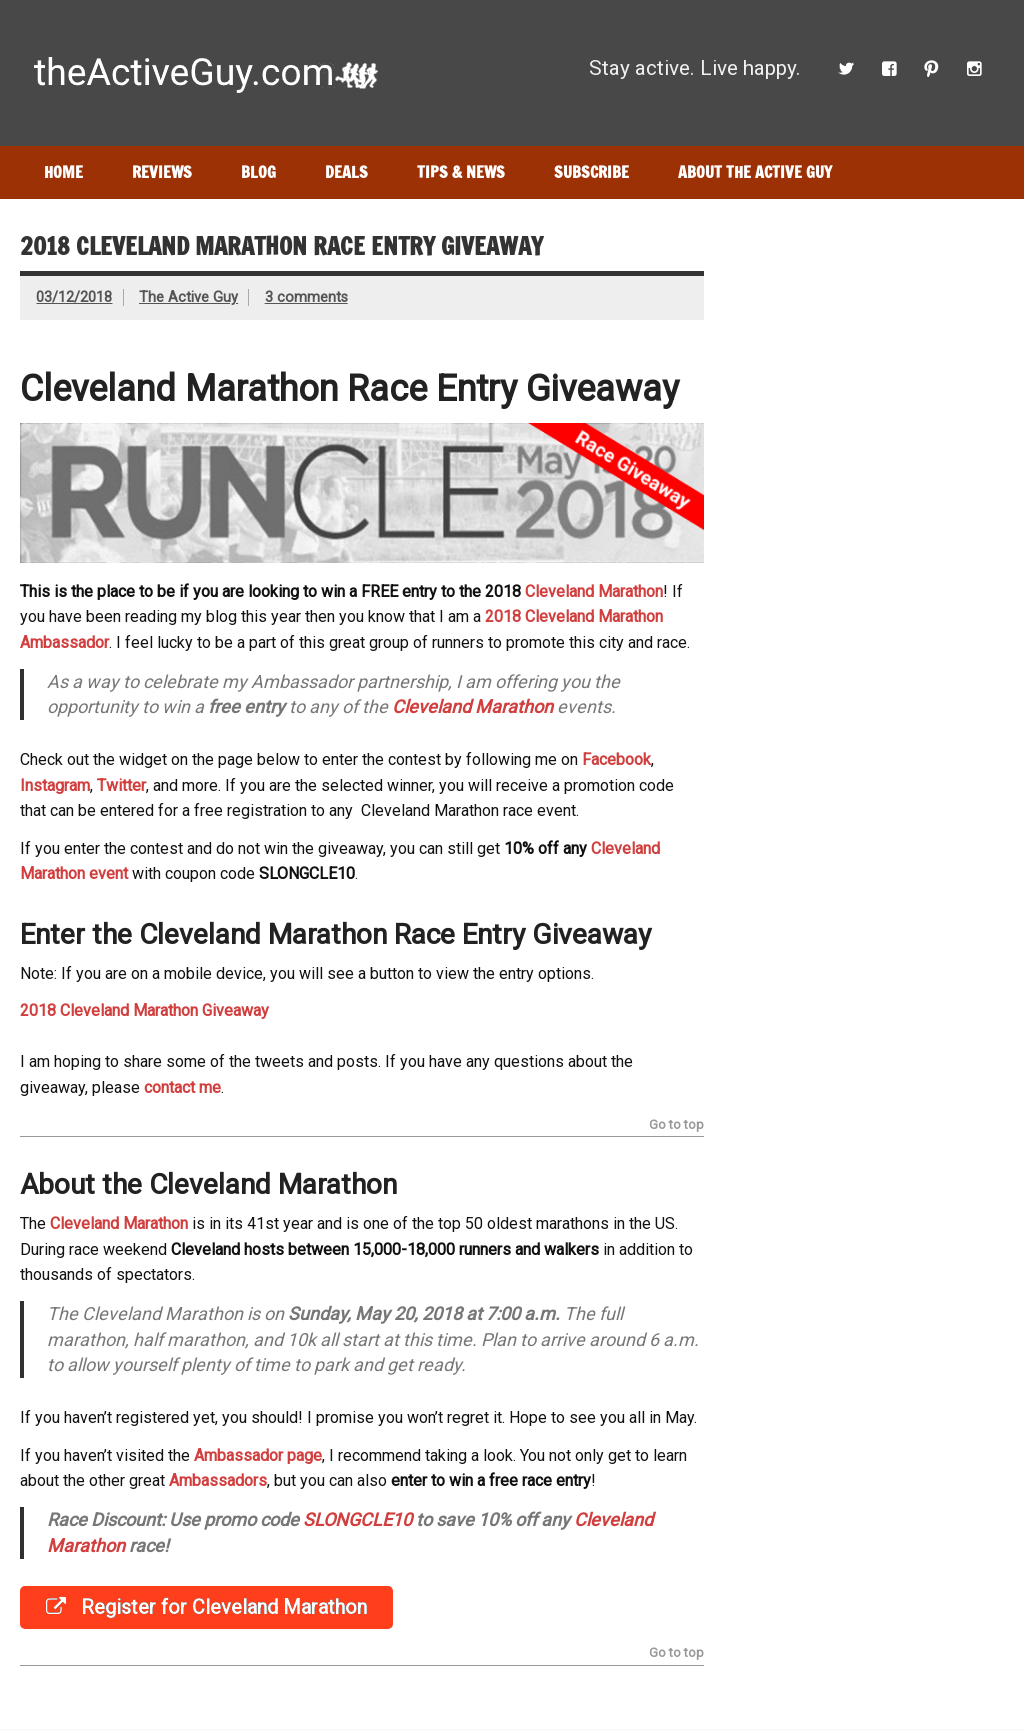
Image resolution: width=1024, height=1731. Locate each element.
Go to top (676, 1125)
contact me (182, 1087)
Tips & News (461, 172)
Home (63, 172)
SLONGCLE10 (357, 1519)
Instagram (55, 785)
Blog (258, 172)
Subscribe (591, 172)
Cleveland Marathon (594, 591)
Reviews (162, 172)
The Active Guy (188, 297)
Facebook (616, 759)
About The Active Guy (755, 172)
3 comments (306, 297)
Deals (346, 172)
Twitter (121, 785)
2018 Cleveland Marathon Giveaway (144, 1010)
